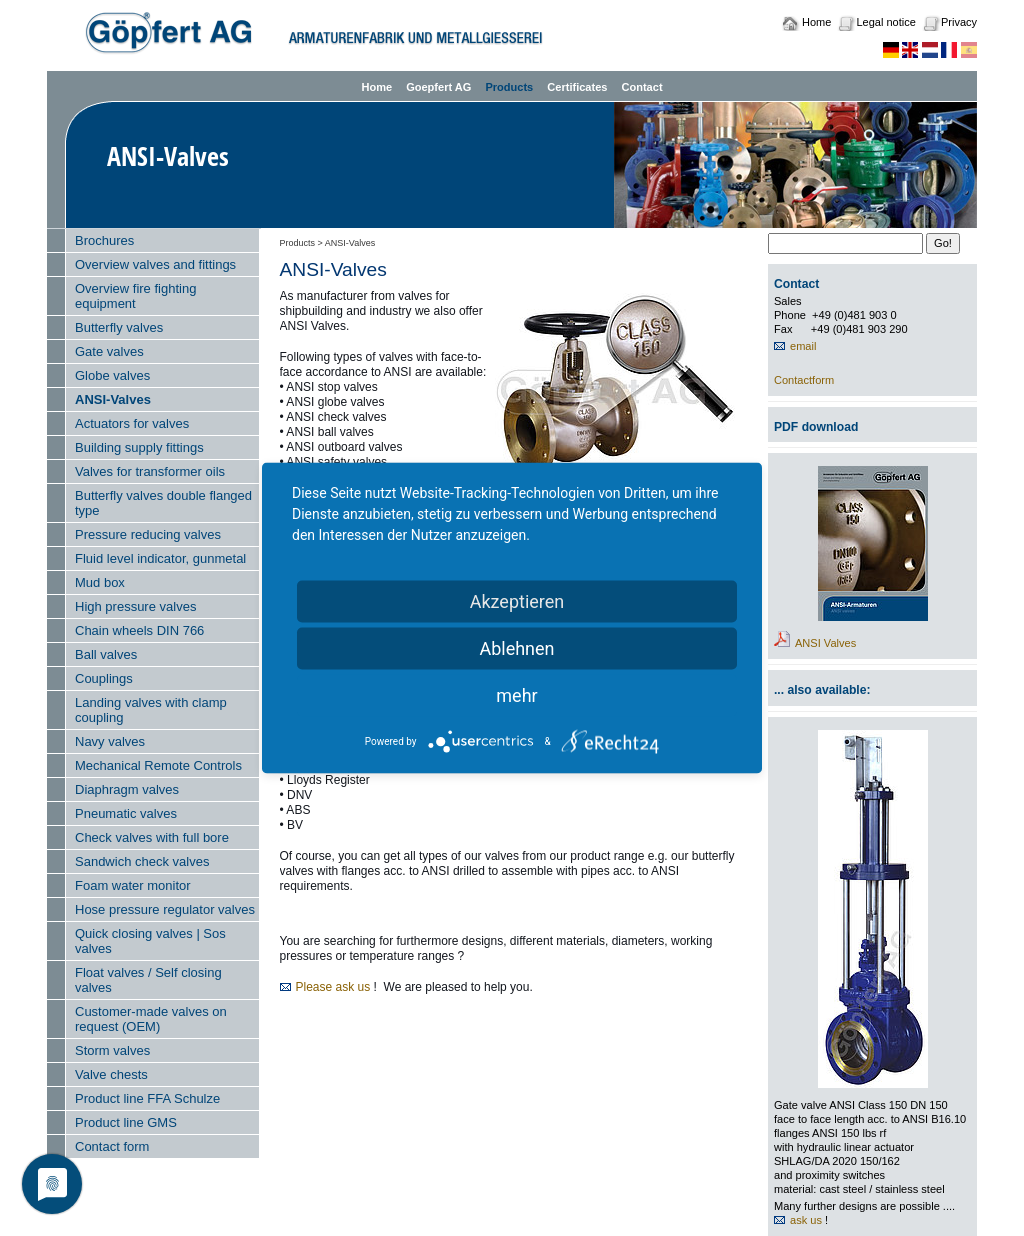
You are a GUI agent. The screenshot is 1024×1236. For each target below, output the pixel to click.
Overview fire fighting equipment (135, 296)
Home (816, 22)
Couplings (104, 678)
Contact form (112, 1146)
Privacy (959, 22)
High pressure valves (135, 606)
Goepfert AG (438, 87)
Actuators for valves (132, 423)
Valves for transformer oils (150, 471)
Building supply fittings (139, 447)
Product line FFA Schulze (147, 1098)
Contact (641, 87)
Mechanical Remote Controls (158, 765)
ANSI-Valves (113, 399)
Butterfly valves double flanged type (163, 503)
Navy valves (110, 741)
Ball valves (106, 654)
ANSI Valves (825, 643)
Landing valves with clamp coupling (151, 710)
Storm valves (112, 1050)
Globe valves (112, 375)
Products (509, 87)
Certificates (577, 87)
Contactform (804, 380)
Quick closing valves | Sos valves (150, 941)
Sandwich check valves (142, 861)
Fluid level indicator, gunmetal (160, 558)
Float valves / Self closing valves (148, 980)
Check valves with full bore (152, 837)
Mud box (100, 582)
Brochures (104, 240)
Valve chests (111, 1074)
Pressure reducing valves (148, 534)
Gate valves (109, 351)
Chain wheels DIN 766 (139, 630)
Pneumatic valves (126, 813)
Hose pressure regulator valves (165, 909)
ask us (806, 1220)
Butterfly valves (119, 327)
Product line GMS (126, 1122)
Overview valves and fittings (155, 264)
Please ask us (333, 987)
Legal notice (885, 22)
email (803, 346)
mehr (516, 695)
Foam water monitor (133, 885)
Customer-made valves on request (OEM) (151, 1019)
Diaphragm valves (127, 789)
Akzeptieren (517, 601)
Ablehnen (516, 648)
